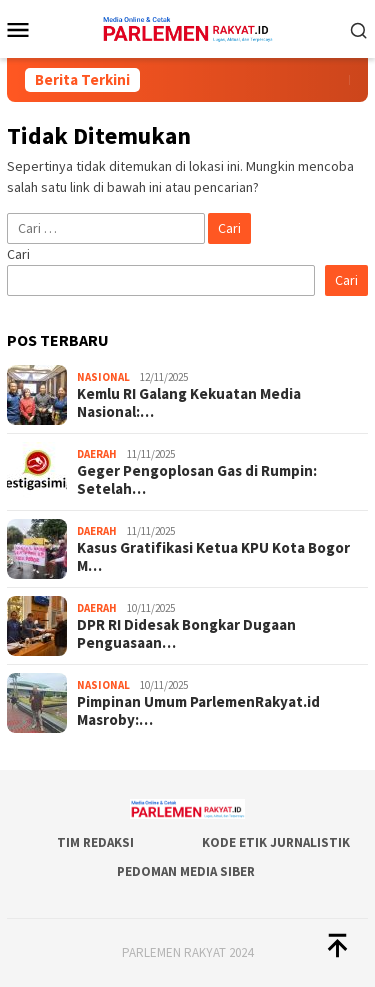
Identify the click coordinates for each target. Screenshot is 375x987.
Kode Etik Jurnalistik (276, 842)
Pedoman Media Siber (186, 871)
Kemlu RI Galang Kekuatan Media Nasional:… (189, 403)
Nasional (103, 377)
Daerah (97, 454)
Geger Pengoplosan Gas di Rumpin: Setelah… (197, 480)
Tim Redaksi (95, 842)
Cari (18, 254)
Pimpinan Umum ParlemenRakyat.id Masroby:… (198, 711)
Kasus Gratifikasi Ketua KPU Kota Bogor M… (213, 557)
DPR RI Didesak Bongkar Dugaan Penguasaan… (186, 634)
